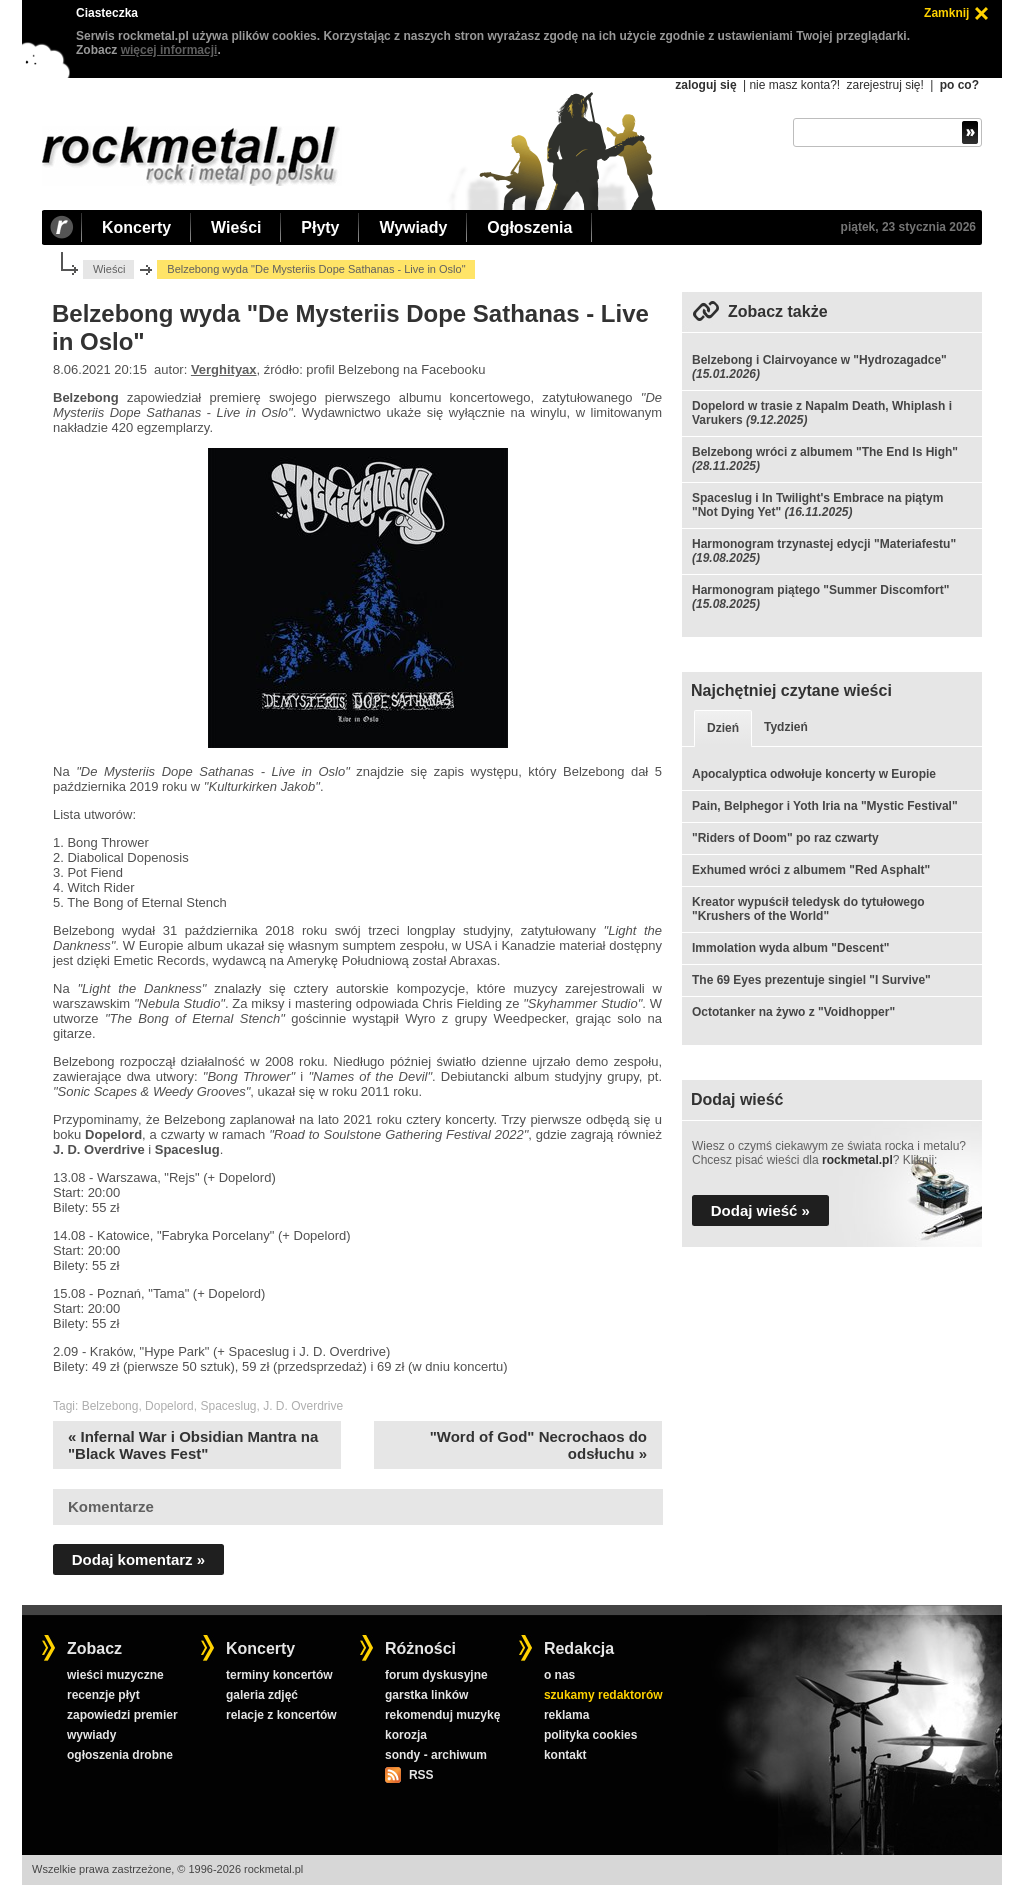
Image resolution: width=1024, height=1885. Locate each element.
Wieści (236, 227)
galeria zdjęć (262, 1695)
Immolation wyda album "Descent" (790, 948)
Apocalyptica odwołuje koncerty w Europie (814, 774)
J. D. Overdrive (303, 1406)
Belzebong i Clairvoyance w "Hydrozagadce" (819, 360)
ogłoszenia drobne (120, 1755)
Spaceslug (228, 1406)
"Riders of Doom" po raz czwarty (785, 838)
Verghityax (224, 369)
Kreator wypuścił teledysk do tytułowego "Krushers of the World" (808, 909)
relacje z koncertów (281, 1715)
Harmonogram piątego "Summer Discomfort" (820, 590)
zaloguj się (705, 85)
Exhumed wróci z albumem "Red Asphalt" (811, 870)
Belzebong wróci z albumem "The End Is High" (825, 452)
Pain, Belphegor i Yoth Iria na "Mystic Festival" (825, 806)
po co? (959, 85)
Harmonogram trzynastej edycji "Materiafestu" (824, 544)
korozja (406, 1735)
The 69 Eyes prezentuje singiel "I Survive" (811, 980)
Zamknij (946, 13)
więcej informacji (169, 50)
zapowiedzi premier (122, 1715)
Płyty (320, 227)
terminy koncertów (279, 1675)
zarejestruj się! (884, 85)
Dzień (723, 728)
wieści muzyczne (115, 1675)
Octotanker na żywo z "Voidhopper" (793, 1012)
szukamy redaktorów (603, 1695)
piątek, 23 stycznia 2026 (908, 227)
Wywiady (413, 227)
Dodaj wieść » (760, 1210)
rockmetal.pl (857, 1160)
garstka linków (426, 1695)
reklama (566, 1715)
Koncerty (136, 227)
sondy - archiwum (436, 1755)
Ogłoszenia (529, 227)
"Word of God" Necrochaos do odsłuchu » (538, 1445)
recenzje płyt (103, 1695)
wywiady (91, 1735)
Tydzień (786, 727)
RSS (421, 1775)
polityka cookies (590, 1735)
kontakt (565, 1755)
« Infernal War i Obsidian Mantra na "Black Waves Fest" (193, 1445)
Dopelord (169, 1406)
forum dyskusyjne (436, 1675)
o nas (559, 1675)
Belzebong (110, 1406)
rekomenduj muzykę (442, 1715)
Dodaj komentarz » (138, 1559)
